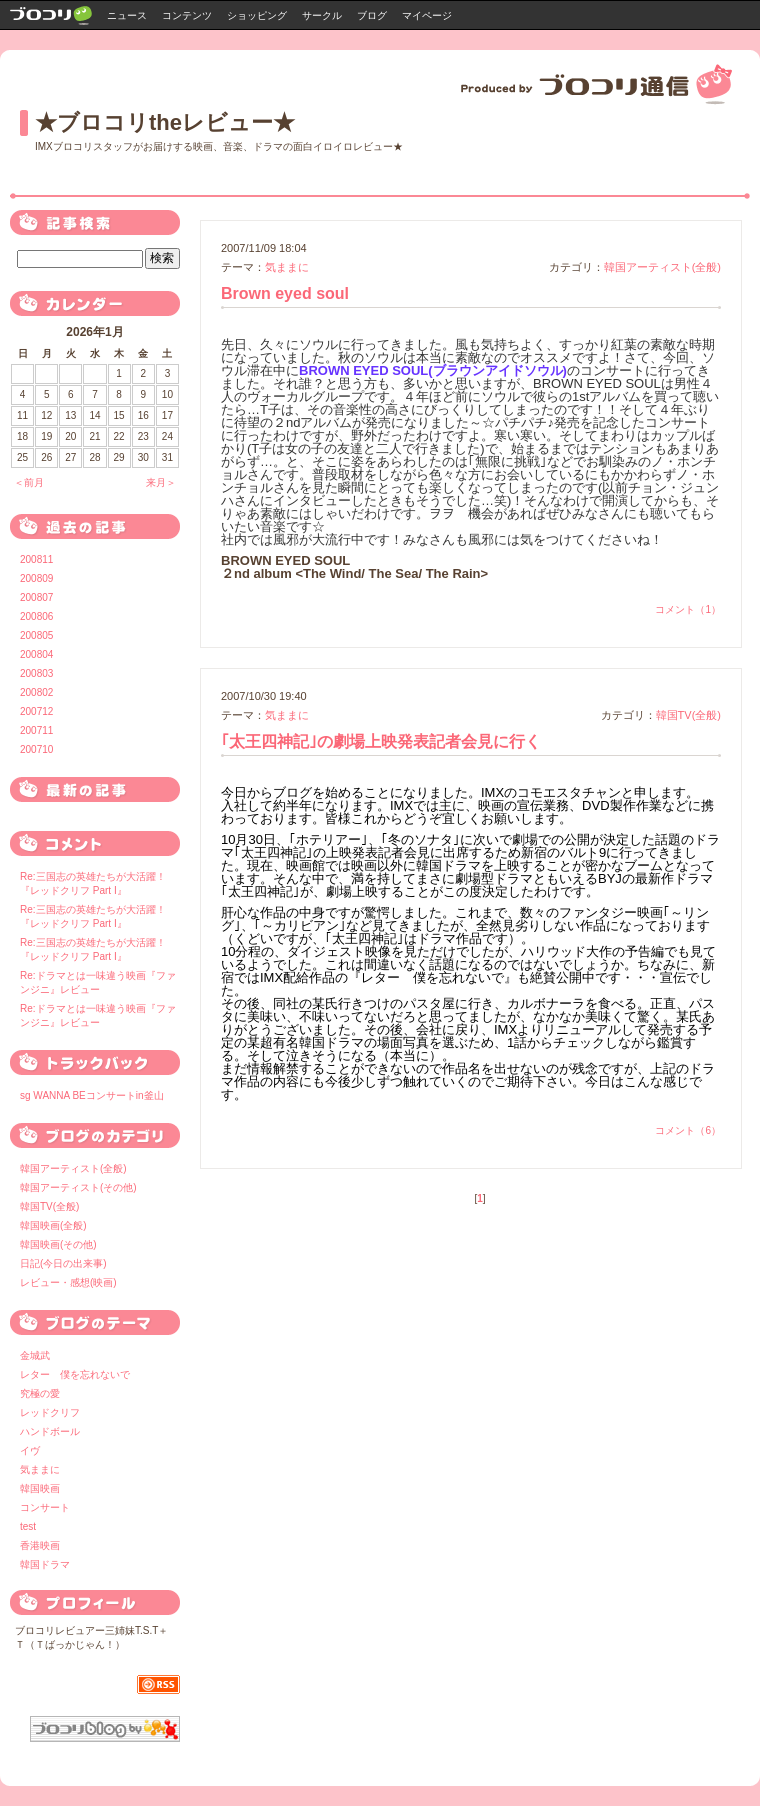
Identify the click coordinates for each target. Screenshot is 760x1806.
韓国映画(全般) (53, 1225)
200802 (36, 692)
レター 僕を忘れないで (75, 1374)
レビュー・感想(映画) (68, 1282)
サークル (322, 15)
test (28, 1526)
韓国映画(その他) (58, 1244)
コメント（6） (688, 1130)
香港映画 (40, 1545)
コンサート (45, 1507)
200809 (36, 578)
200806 (36, 616)
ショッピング (257, 15)
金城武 (35, 1355)
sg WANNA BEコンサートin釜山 (92, 1095)
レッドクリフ (50, 1412)
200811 (36, 559)
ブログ (372, 15)
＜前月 (29, 482)
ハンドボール (50, 1431)
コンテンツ (187, 15)
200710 (36, 749)
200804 (36, 654)
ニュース (127, 15)
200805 (36, 635)
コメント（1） (688, 609)
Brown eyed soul (285, 293)
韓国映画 (40, 1488)
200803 (36, 673)
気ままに (287, 267)
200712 (36, 711)
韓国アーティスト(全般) (662, 267)
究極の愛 (40, 1393)
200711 (36, 730)
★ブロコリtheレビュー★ (165, 122)
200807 (36, 597)
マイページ (427, 15)
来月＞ (161, 482)
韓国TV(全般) (688, 715)
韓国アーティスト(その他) (78, 1187)
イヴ (30, 1450)
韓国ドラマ (45, 1564)
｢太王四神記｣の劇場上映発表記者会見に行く (381, 741)
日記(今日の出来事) (63, 1263)
